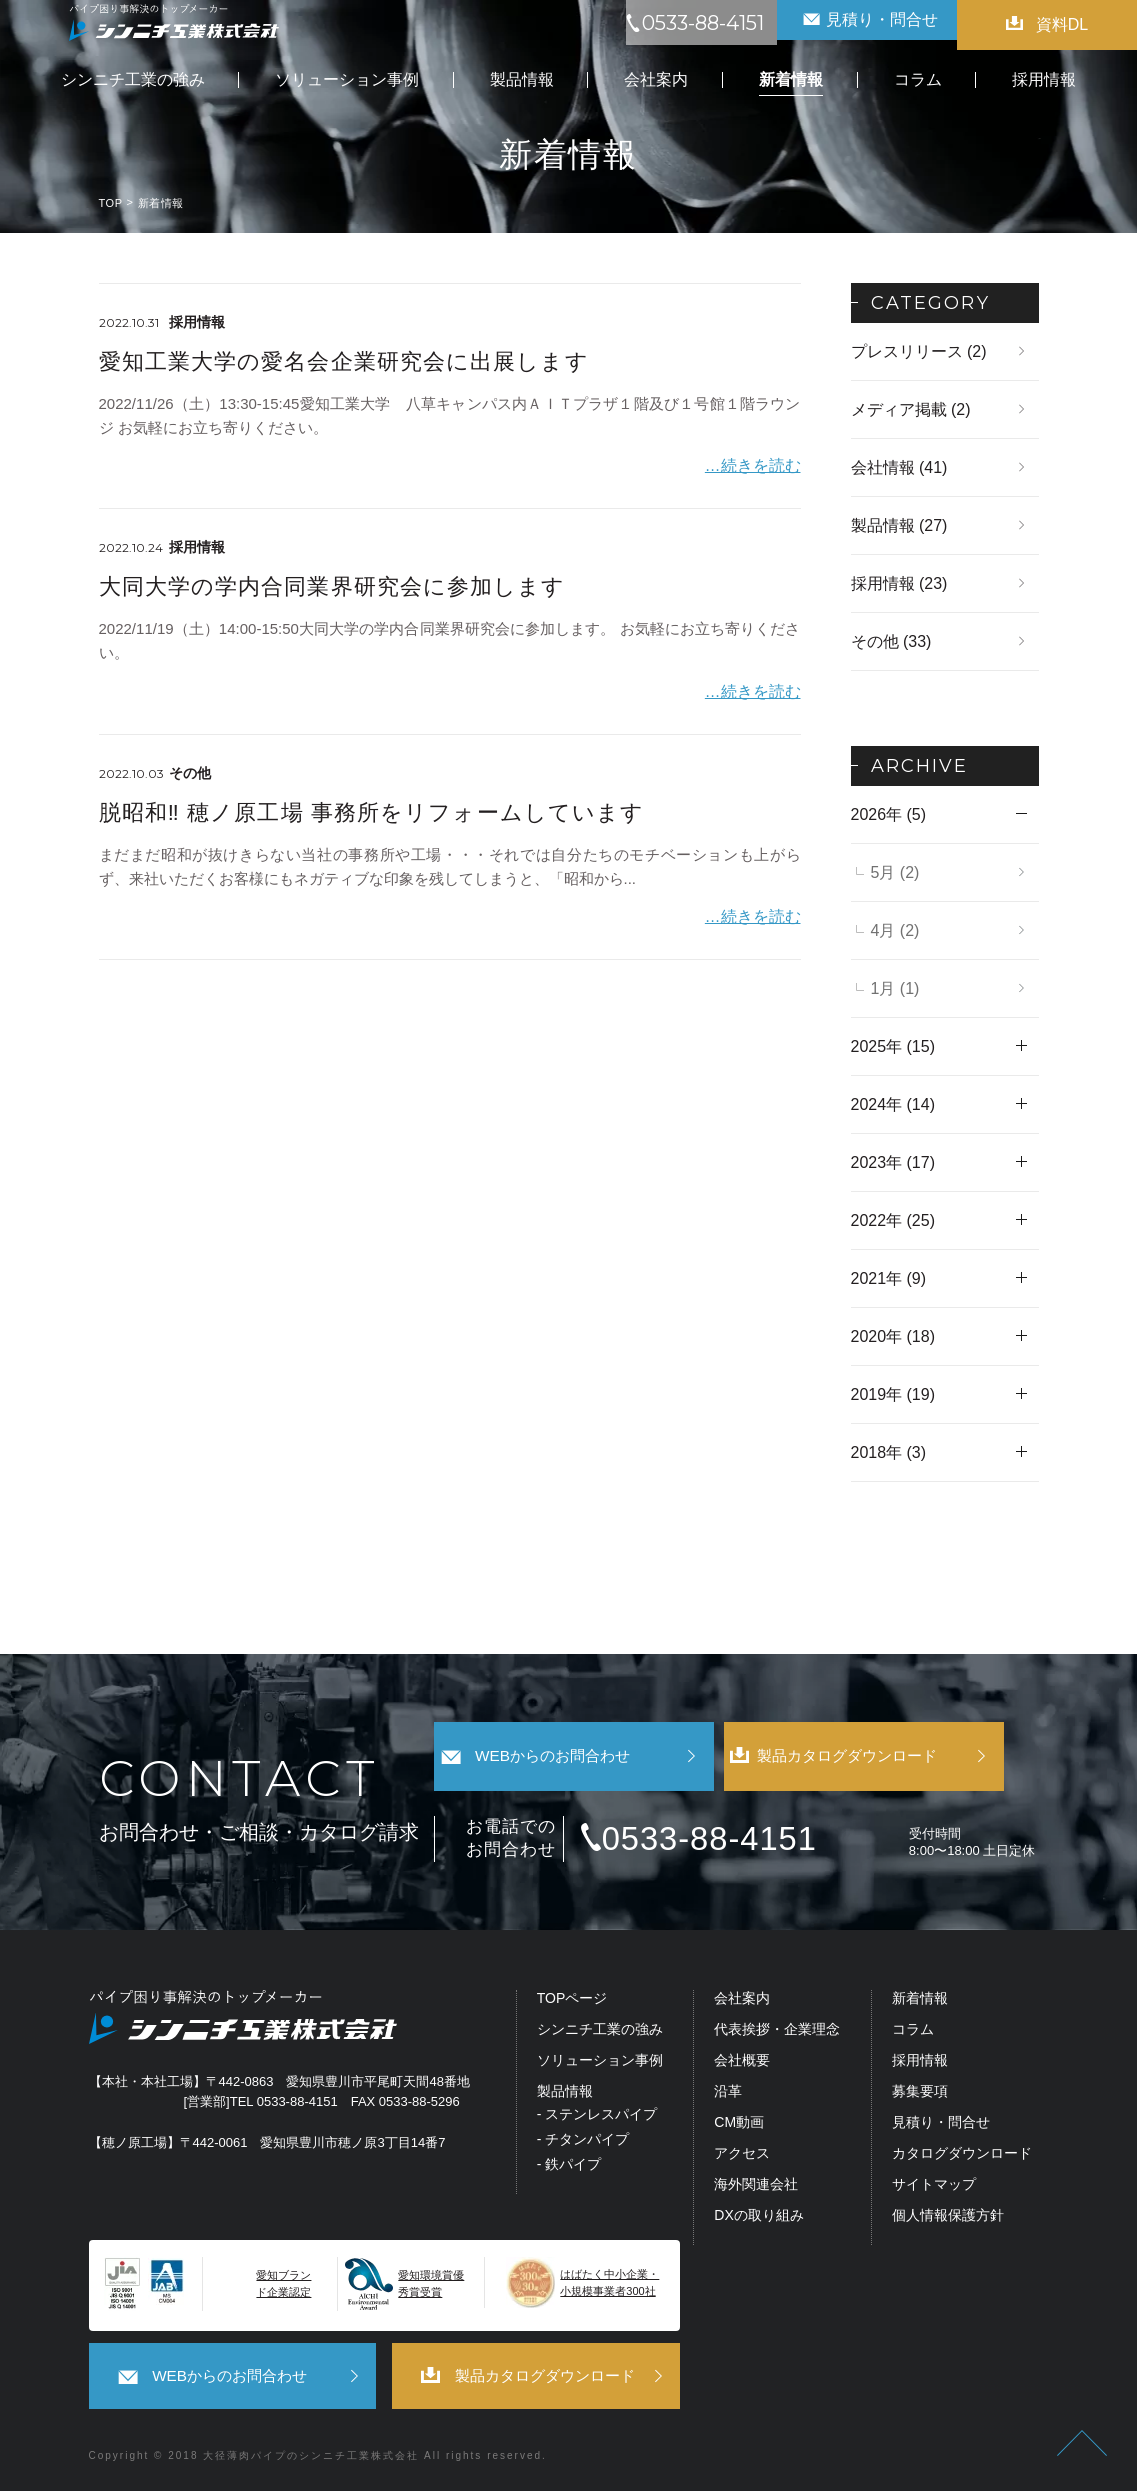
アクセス (742, 2154)
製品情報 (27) (899, 525)
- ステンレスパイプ (597, 2115)
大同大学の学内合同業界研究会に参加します (332, 582)
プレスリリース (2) (919, 351)
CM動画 (739, 2123)
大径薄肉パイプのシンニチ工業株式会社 (311, 2452)
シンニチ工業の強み (600, 2030)
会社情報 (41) (899, 467)
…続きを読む (756, 461)
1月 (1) (895, 988)
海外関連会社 (756, 2185)
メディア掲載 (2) (911, 409)
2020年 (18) (893, 1336)
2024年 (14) (893, 1104)
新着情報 (920, 1999)
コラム (913, 2030)
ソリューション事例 (600, 2061)
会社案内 (742, 1999)
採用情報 (920, 2061)
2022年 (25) (893, 1220)
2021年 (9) (889, 1278)
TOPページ (572, 1999)
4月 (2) (895, 930)
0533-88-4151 (732, 1839)
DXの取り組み (758, 2216)
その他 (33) (891, 641)
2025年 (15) (893, 1046)
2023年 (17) (893, 1162)
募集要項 (920, 2092)
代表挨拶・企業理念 (777, 2030)
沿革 (728, 2092)
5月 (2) (895, 872)
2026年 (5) (889, 814)
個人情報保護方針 (948, 2216)
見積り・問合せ (941, 2123)
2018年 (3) (889, 1452)
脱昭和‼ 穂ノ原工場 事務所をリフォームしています (372, 803)
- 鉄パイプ (569, 2165)
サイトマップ (934, 2185)
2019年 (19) (893, 1394)
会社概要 (742, 2061)
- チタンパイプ (583, 2140)
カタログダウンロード (962, 2154)
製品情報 (565, 2092)
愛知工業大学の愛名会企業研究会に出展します (344, 361)
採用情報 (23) (899, 583)
